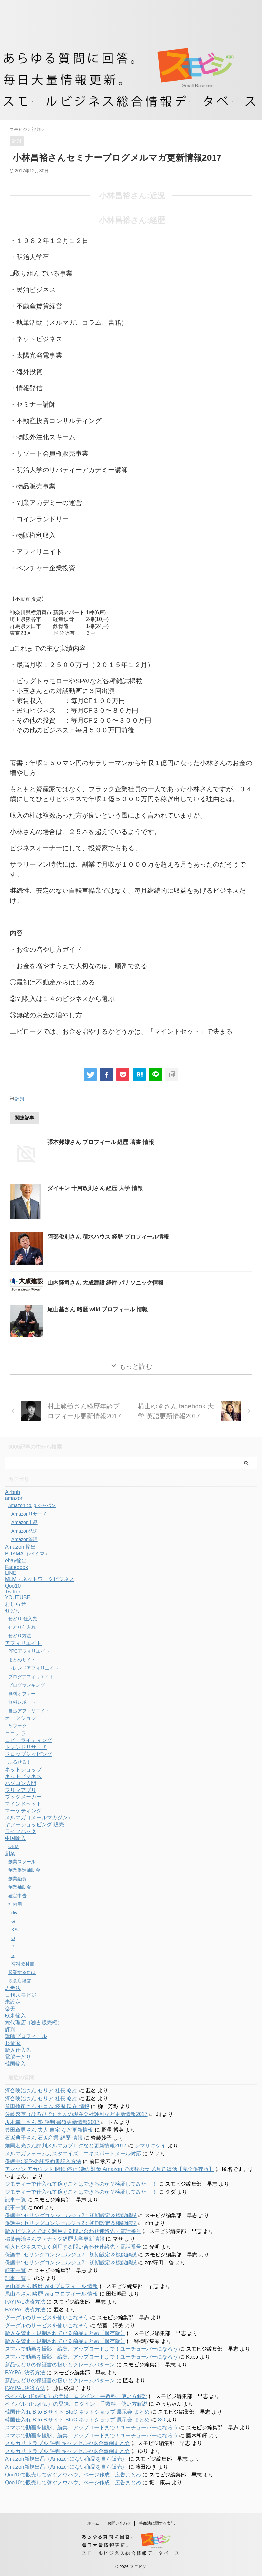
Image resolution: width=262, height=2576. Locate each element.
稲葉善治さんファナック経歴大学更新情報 (54, 2239)
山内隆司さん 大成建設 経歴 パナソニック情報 (108, 1282)
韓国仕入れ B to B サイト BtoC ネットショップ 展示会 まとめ (77, 2412)
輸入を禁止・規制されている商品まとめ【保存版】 (65, 2333)
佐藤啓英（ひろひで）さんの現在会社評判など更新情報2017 (76, 2114)
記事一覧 (15, 2199)
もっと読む (135, 1366)
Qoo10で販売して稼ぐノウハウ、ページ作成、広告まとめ (73, 2474)
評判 (19, 1098)
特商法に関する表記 (157, 2523)
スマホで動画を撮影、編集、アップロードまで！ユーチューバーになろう (91, 2349)
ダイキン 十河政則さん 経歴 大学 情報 (97, 1188)
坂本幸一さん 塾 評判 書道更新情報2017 (52, 2122)
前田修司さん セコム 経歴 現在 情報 (47, 2106)
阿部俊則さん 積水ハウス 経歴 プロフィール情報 (111, 1236)
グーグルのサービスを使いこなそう (47, 2317)
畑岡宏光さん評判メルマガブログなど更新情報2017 (66, 2145)
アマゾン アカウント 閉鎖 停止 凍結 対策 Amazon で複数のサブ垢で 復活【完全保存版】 (109, 2169)
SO (161, 2419)
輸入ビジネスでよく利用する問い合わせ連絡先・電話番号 (73, 2231)
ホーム (93, 2523)
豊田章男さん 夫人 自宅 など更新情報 (49, 2130)
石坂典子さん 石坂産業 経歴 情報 (44, 2138)
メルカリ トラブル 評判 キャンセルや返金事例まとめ (67, 2443)
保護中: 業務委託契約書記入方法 (43, 2161)
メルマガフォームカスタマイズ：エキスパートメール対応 (73, 2153)
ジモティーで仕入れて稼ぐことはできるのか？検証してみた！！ (81, 2184)
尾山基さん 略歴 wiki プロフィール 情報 (100, 1309)
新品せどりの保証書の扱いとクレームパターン (60, 2364)
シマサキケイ (150, 2145)
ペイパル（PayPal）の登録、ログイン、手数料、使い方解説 (76, 2396)
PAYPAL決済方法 (25, 2302)
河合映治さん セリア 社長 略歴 (41, 2090)
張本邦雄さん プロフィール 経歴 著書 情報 (103, 1142)
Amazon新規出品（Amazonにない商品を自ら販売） (66, 2459)
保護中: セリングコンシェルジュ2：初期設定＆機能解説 (71, 2215)
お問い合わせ (119, 2523)
